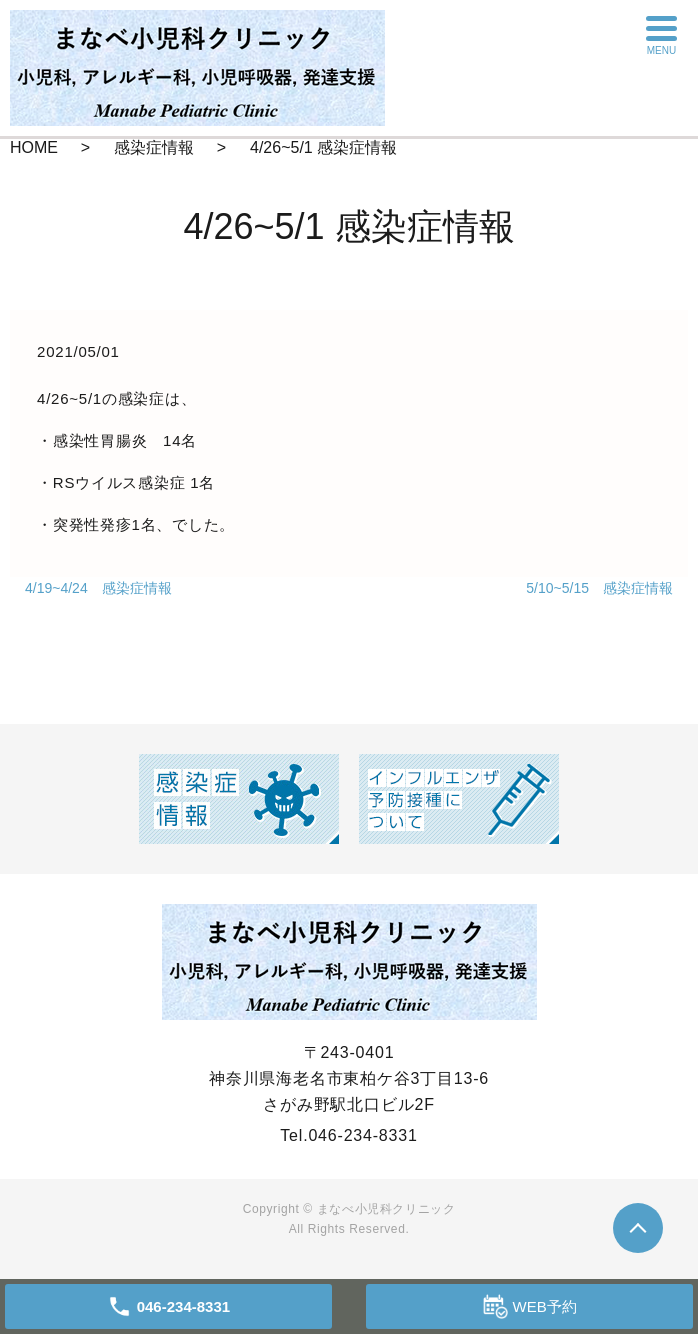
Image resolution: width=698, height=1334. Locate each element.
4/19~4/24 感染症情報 (98, 588)
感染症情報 (154, 147)
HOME (34, 147)
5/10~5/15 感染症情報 (599, 588)
